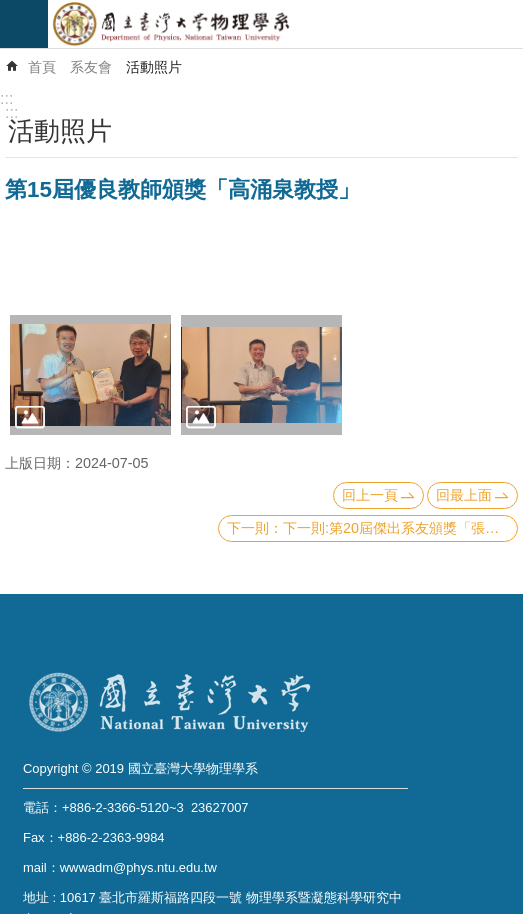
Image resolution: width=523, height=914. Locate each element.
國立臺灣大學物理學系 (285, 24)
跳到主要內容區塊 (10, 10)
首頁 (42, 67)
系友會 (91, 67)
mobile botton (24, 24)
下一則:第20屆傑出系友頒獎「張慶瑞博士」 (400, 528)
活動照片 (154, 67)
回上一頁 (370, 495)
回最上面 (464, 495)
